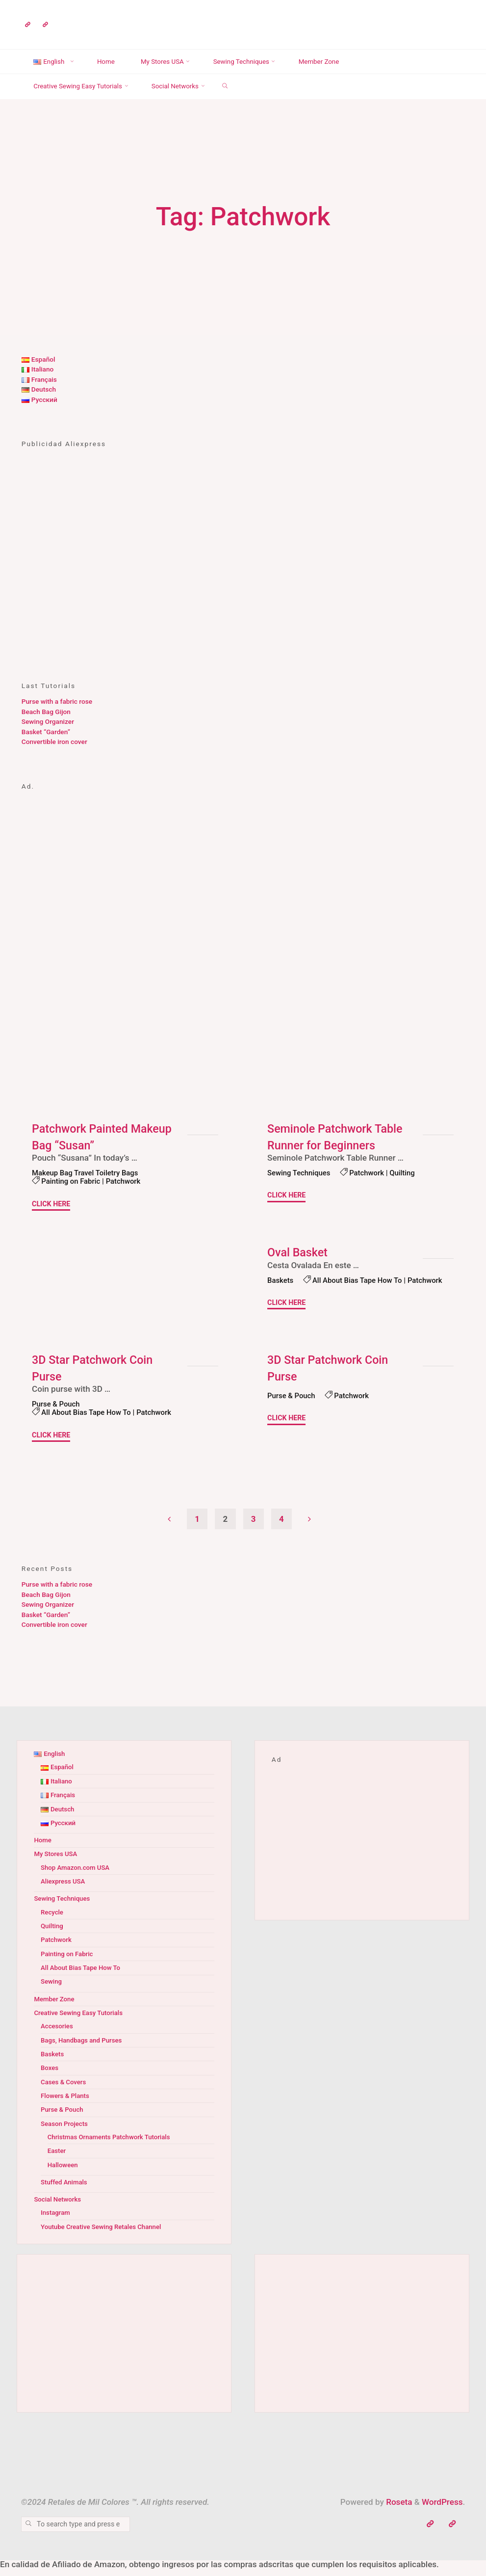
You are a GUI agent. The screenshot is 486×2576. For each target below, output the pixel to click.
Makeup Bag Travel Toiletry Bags (87, 1172)
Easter (57, 2159)
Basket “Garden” (46, 732)
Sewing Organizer (48, 721)
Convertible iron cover (54, 741)
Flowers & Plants (66, 2104)
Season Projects (65, 2132)
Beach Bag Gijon (46, 712)
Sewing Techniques (300, 1172)
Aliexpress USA (64, 1890)
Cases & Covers (64, 2091)
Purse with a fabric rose (57, 701)
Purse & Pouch (56, 1412)
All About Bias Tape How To (323, 1288)
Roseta (398, 2511)
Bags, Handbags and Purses (83, 2048)
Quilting (406, 1172)
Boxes (50, 2076)
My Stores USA (56, 1862)
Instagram (56, 2221)
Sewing (52, 1990)
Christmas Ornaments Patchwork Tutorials (111, 2146)
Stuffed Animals (65, 2191)
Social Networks (58, 2208)
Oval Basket (298, 1252)
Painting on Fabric (72, 1181)
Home (43, 1849)
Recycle (52, 1921)
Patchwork (126, 1181)
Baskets (280, 1280)
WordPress (442, 2511)
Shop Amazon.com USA (76, 1876)
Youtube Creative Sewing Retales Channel (103, 2235)
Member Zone (55, 2007)
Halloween (63, 2174)
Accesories (57, 2035)
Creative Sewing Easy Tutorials (80, 2021)
